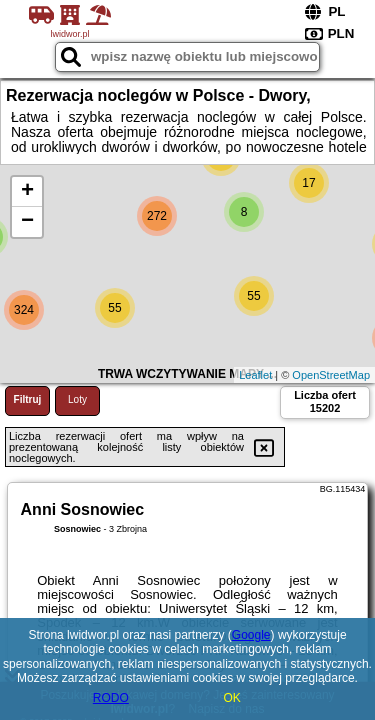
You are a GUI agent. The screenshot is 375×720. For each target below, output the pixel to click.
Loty (77, 399)
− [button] (27, 222)
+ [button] (27, 192)
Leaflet (255, 375)
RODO (111, 698)
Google (251, 635)
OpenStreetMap (331, 375)
